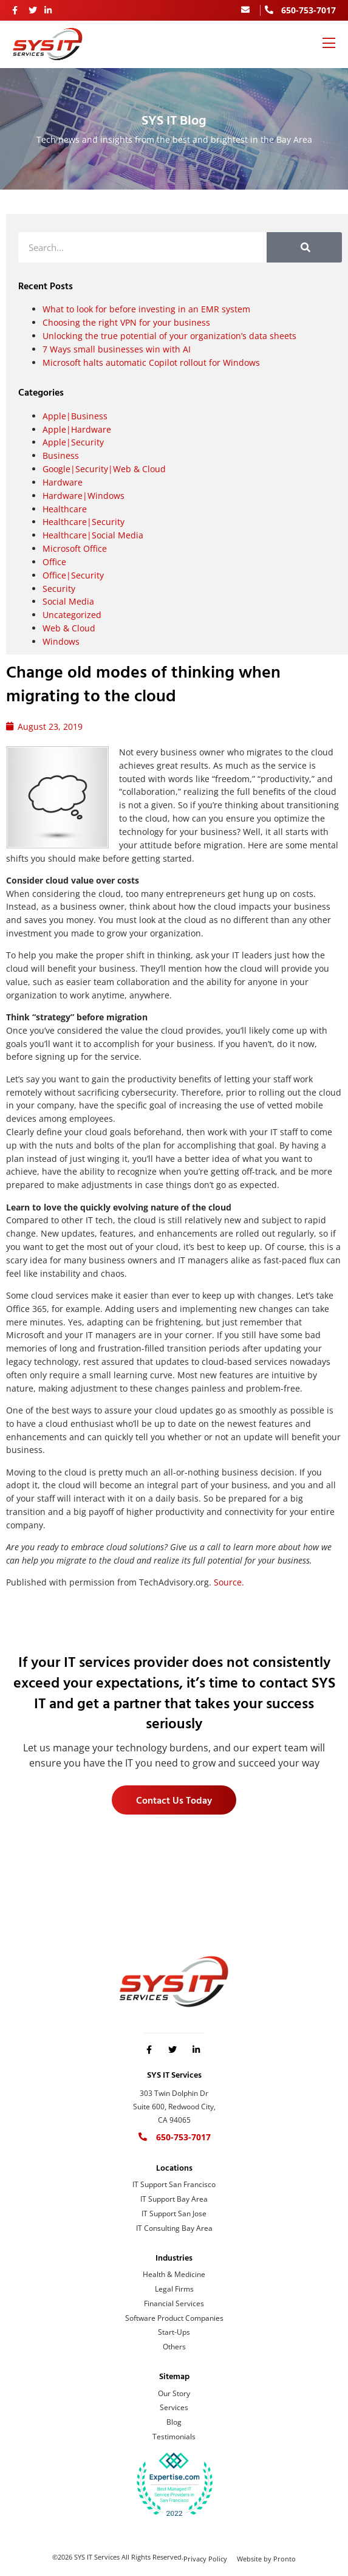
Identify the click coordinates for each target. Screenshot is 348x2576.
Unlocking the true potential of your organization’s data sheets (169, 336)
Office (54, 562)
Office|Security (73, 575)
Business (61, 455)
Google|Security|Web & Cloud (104, 469)
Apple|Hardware (77, 429)
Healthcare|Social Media (93, 535)
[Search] (304, 247)
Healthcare (65, 509)
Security (59, 588)
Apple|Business (75, 416)
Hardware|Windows (84, 495)
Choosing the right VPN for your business (126, 322)
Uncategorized (72, 614)
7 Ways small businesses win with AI (117, 349)
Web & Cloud (69, 628)
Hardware (63, 482)
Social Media (68, 601)
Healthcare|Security (84, 521)
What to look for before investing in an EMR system (146, 309)
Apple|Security (73, 442)
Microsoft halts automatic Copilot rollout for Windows (151, 362)
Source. (229, 1582)
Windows (61, 641)
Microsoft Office (75, 548)
